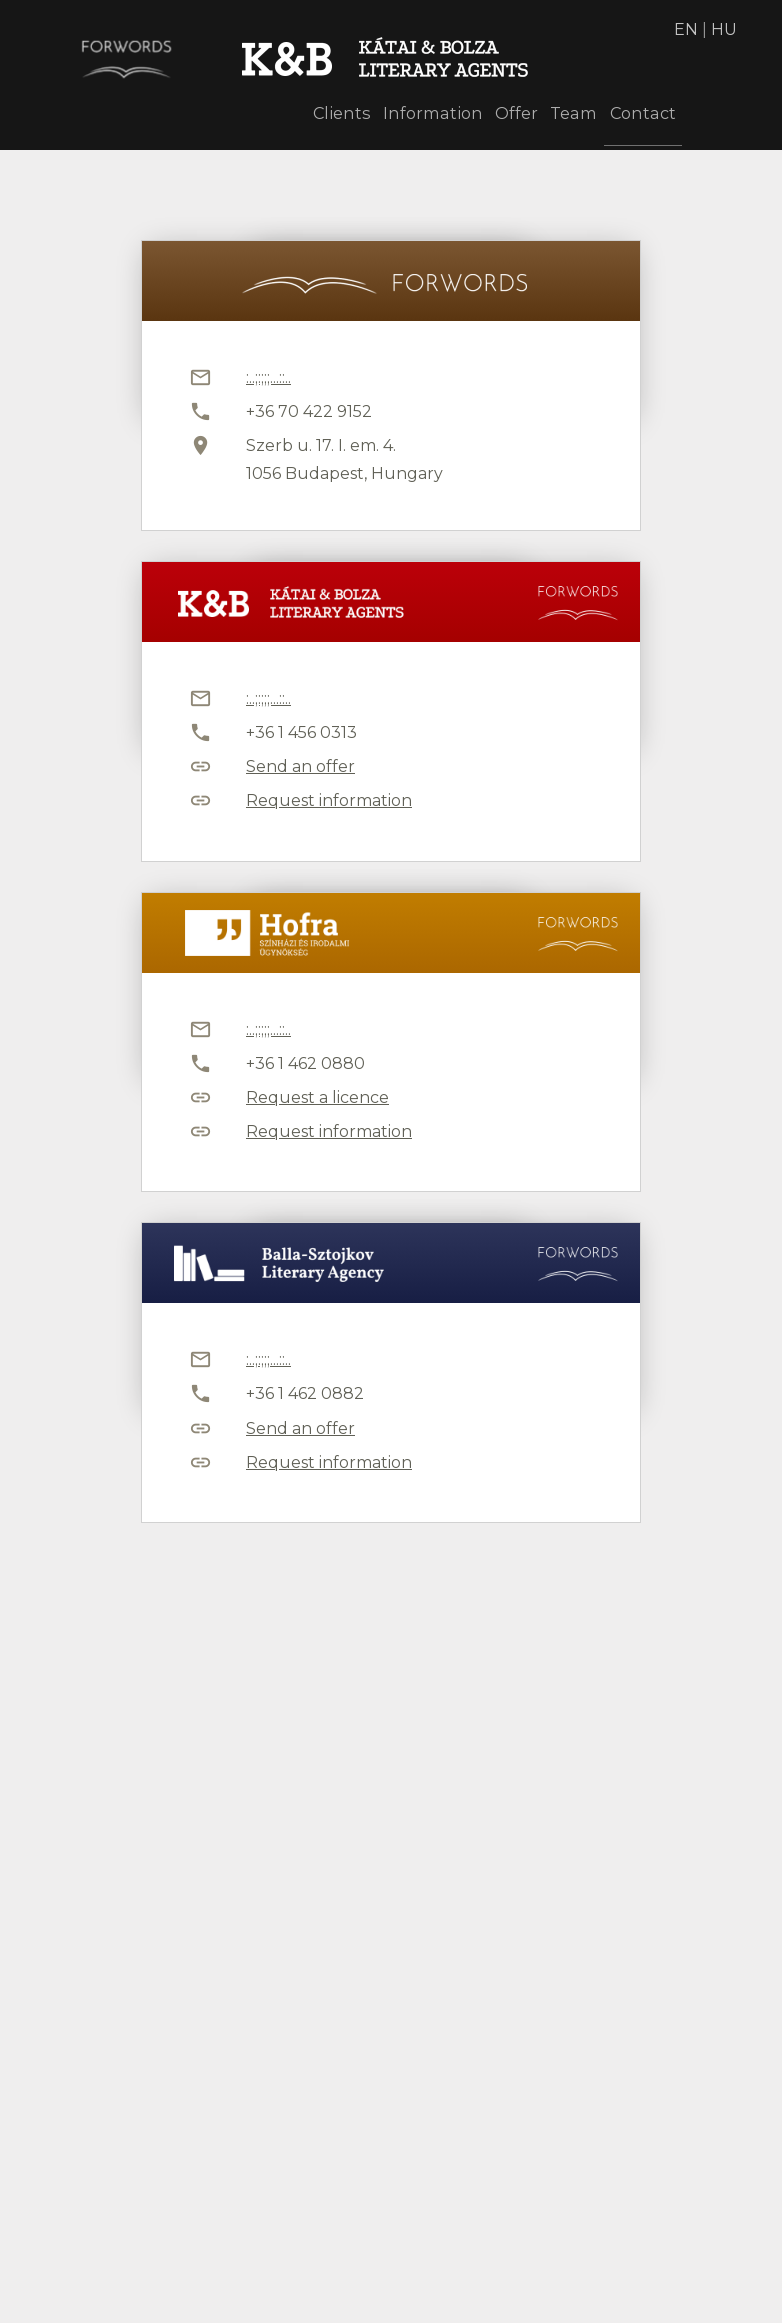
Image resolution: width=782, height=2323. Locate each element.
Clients (288, 117)
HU (724, 29)
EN (686, 29)
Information (389, 117)
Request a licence (317, 1097)
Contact (636, 117)
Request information (329, 800)
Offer (483, 117)
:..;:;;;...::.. (268, 377)
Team (554, 117)
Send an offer (300, 766)
